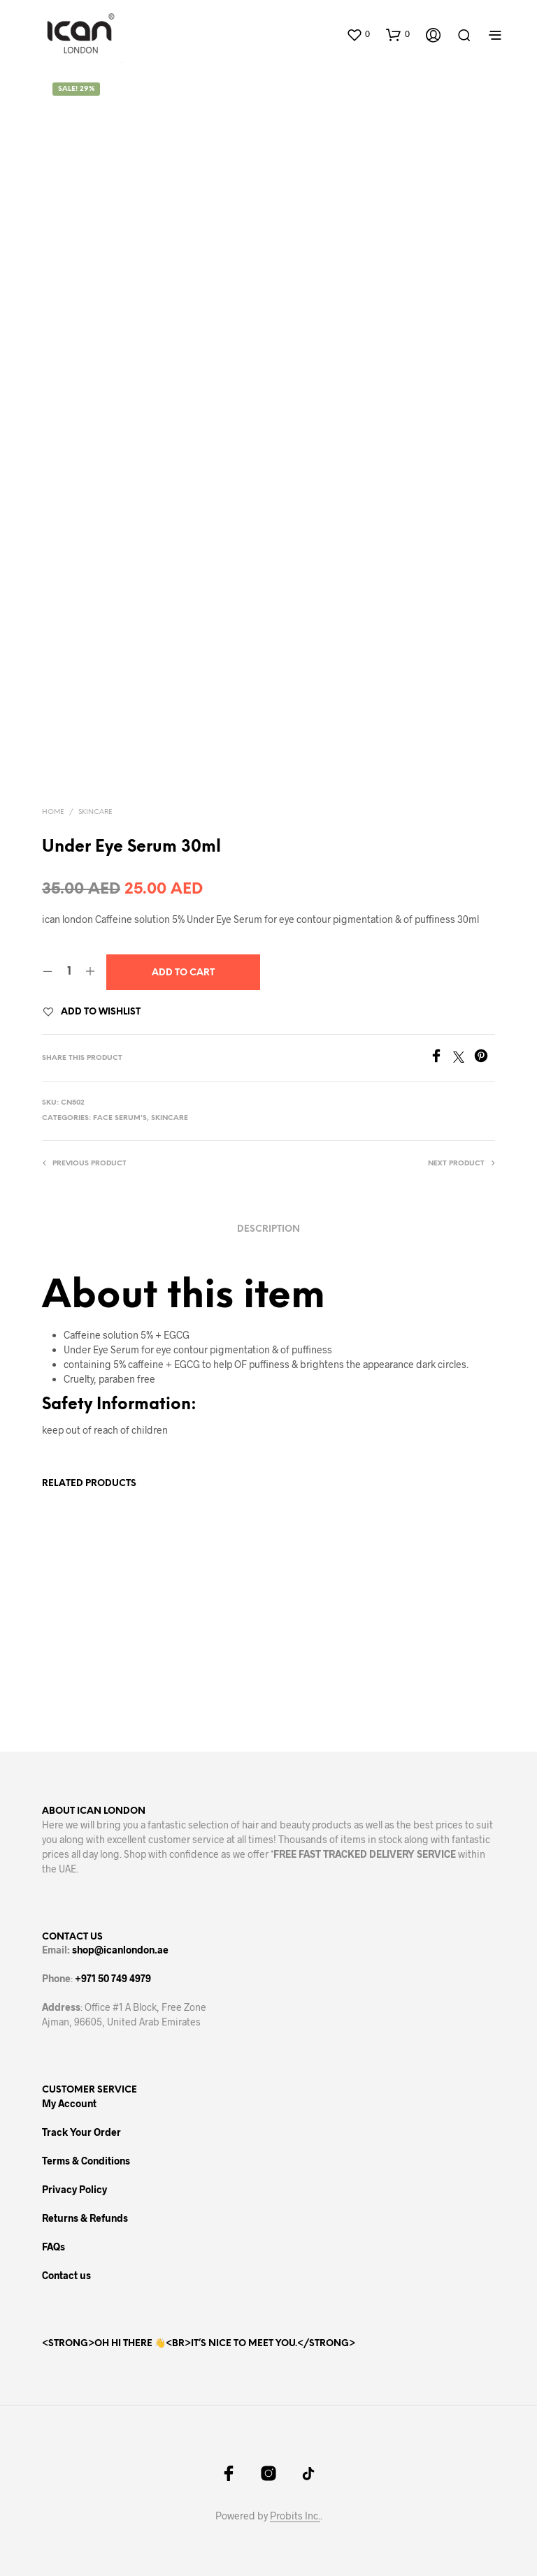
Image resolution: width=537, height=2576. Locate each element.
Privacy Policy (74, 2189)
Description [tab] (268, 1229)
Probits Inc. (295, 2516)
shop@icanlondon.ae (120, 1950)
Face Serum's (120, 1118)
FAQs (53, 2247)
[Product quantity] (69, 971)
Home (53, 812)
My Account (69, 2103)
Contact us (66, 2275)
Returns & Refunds (85, 2218)
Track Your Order (81, 2132)
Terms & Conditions (86, 2161)
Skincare (95, 812)
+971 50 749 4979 (113, 1978)
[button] (358, 34)
